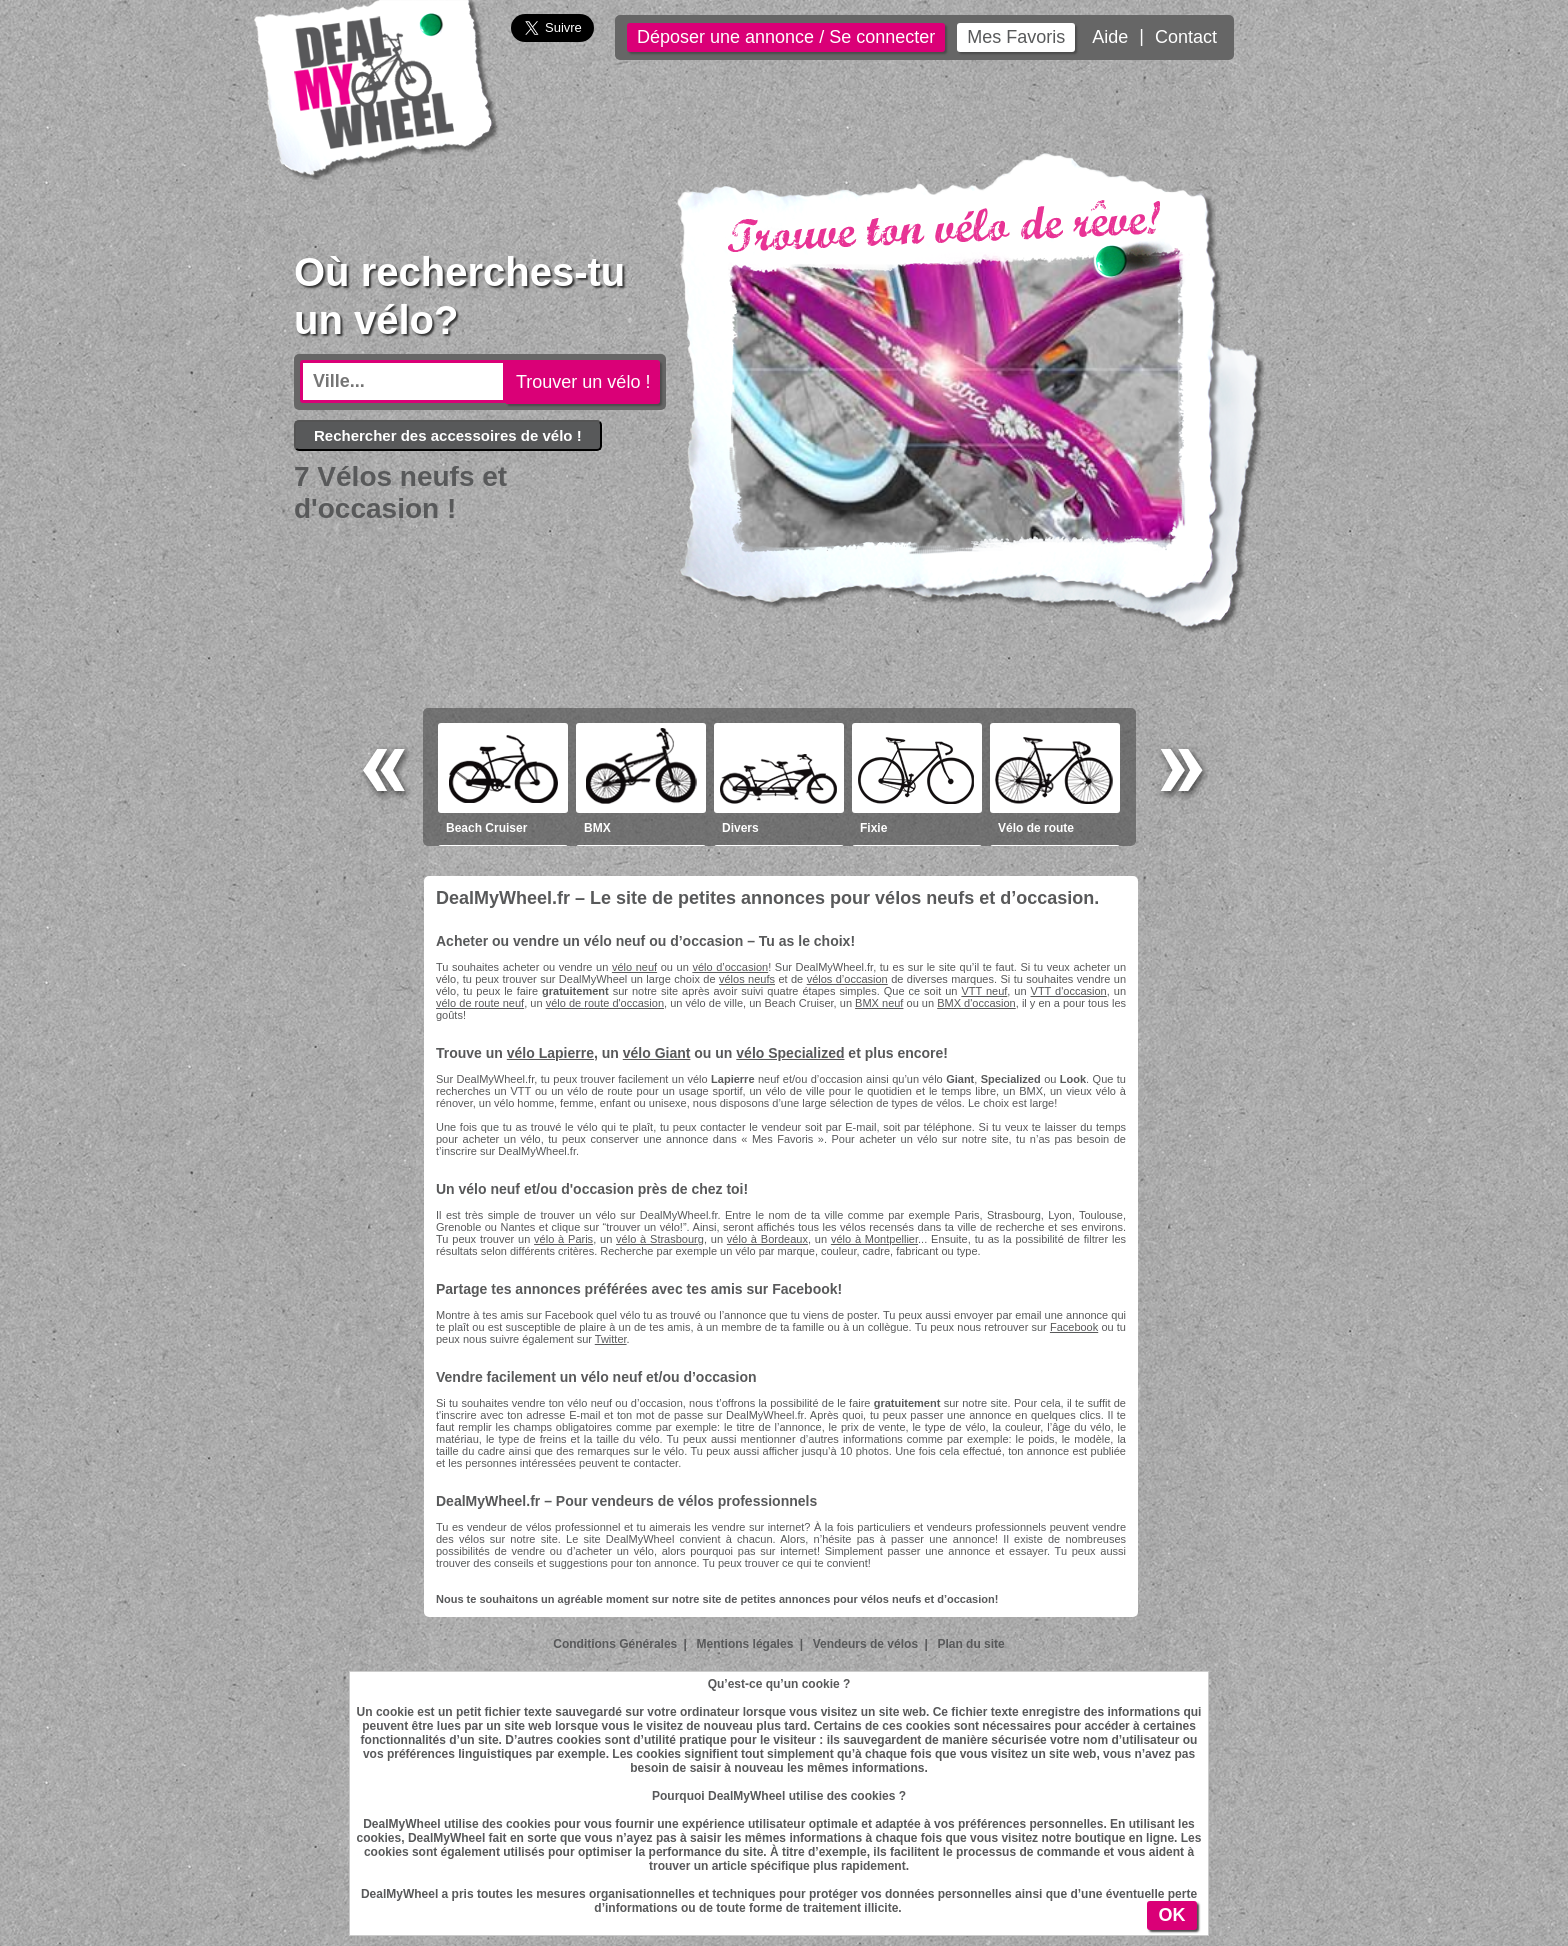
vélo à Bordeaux (767, 1239)
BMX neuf (879, 1003)
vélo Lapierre (550, 1053)
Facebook (1074, 1327)
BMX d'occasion (976, 1003)
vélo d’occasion (730, 967)
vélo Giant (657, 1053)
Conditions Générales (615, 1644)
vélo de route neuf (480, 1003)
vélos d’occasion (847, 979)
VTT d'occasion (1069, 991)
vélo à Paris (563, 1239)
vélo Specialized (790, 1053)
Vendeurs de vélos (865, 1644)
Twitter (611, 1339)
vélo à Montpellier (874, 1239)
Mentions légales (745, 1644)
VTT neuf (984, 991)
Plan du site (970, 1644)
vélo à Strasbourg (660, 1239)
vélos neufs (747, 979)
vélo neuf (634, 967)
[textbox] (403, 381)
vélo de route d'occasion (605, 1003)
